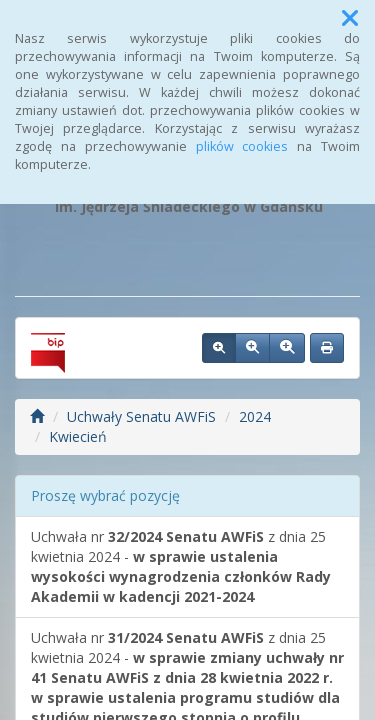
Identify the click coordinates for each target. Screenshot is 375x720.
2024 (255, 416)
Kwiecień (78, 436)
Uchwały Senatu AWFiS (141, 416)
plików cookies (242, 146)
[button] (350, 18)
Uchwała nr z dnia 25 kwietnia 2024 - (181, 566)
